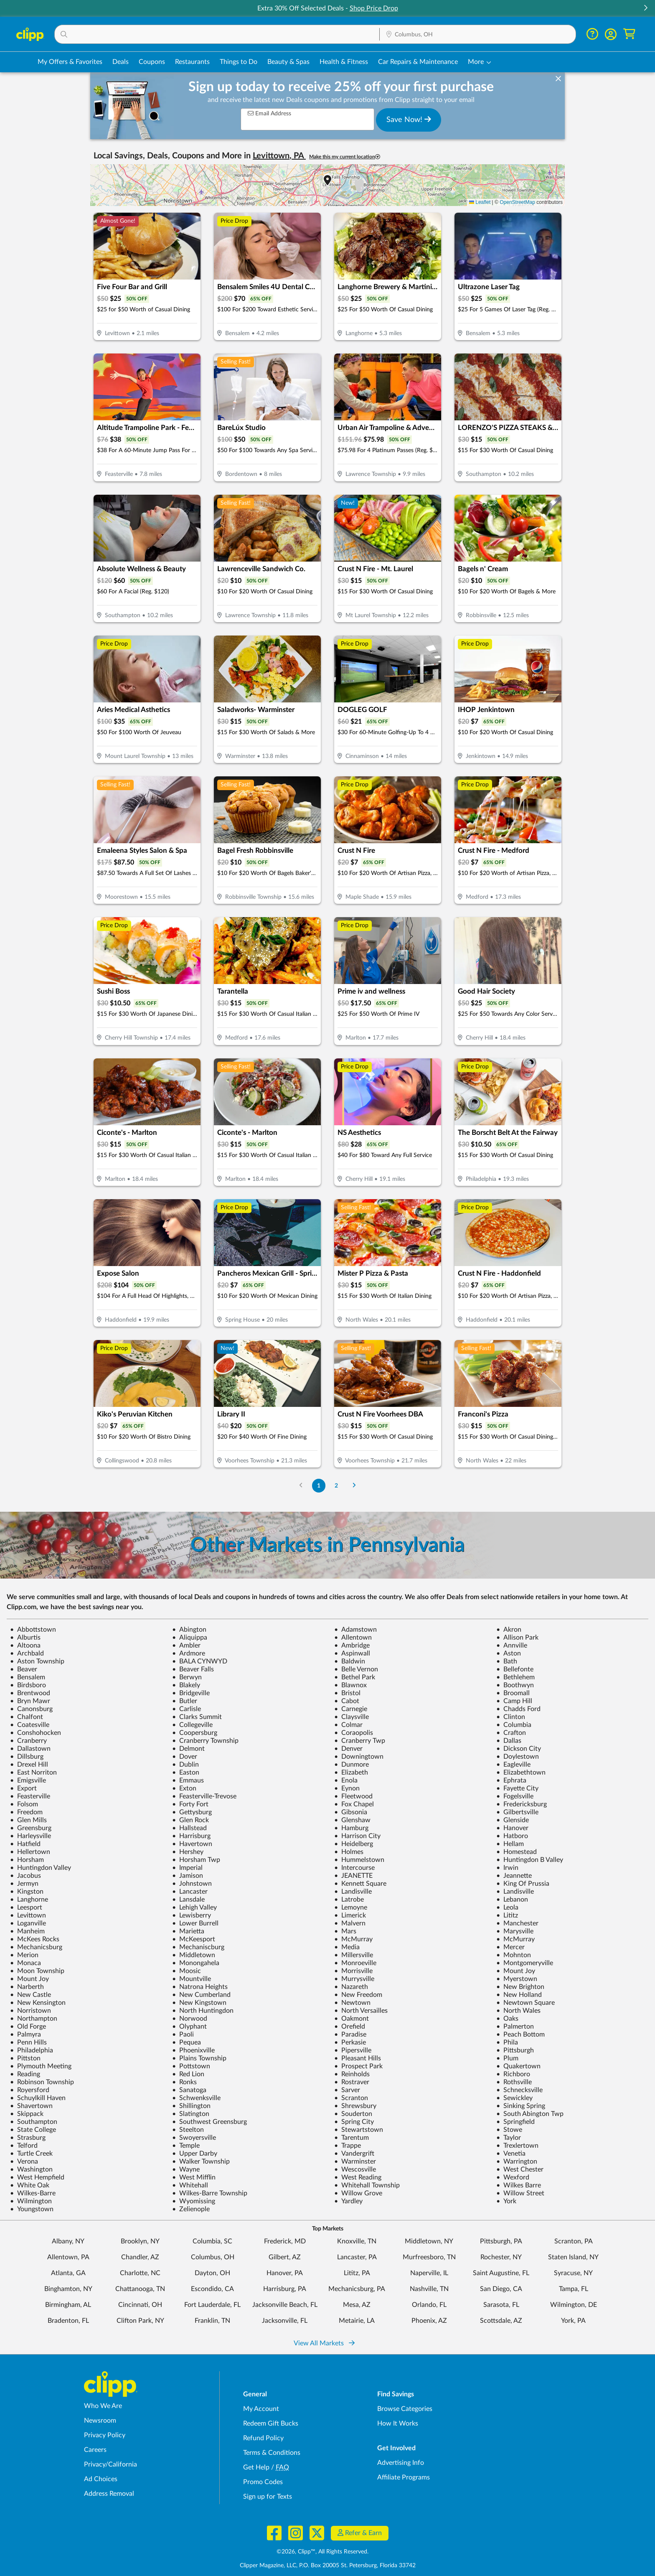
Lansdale (188, 1899)
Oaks (507, 2018)
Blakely (186, 1685)
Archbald (27, 1653)
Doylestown (517, 1756)
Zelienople (191, 2209)
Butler (184, 1701)
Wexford (512, 2177)
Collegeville (192, 1725)
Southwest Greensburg (209, 2121)
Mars (345, 1931)
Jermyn (24, 1883)
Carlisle (186, 1709)
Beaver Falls (193, 1669)
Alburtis (25, 1637)
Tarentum (351, 2137)
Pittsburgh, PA (501, 2241)
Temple (186, 2145)
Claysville (351, 1717)
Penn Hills (28, 2042)
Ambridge (352, 1645)
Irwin (507, 1867)
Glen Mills (28, 1820)
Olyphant (189, 2026)
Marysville (514, 1931)
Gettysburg (192, 1812)
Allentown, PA (68, 2257)
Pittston (25, 2058)
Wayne (186, 2169)
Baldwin (349, 1661)
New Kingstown (199, 2002)
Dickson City (518, 1748)
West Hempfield (37, 2177)
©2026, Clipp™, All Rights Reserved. (322, 2552)
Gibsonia (350, 1812)
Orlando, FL (429, 2304)
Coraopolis (353, 1732)
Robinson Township (42, 2082)
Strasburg (28, 2137)
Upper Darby (194, 2153)
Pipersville (352, 2050)
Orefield (349, 2026)
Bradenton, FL (68, 2320)
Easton (185, 1772)
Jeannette (514, 1875)
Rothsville (514, 2082)
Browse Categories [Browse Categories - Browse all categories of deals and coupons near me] (404, 2409)
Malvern (350, 1923)
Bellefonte (514, 1669)
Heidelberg (353, 1844)
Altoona (25, 1645)
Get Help (256, 2467)
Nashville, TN (429, 2289)
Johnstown (192, 1883)
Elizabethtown (521, 1772)
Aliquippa (189, 1637)
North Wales (518, 2010)
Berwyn (187, 1677)
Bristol (347, 1693)
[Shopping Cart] (629, 34)
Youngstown (31, 2209)
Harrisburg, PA (284, 2289)
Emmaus (188, 1780)
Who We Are (103, 2406)
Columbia (513, 1725)
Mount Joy (515, 1971)
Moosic (186, 1971)
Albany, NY (68, 2241)
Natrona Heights (200, 1986)
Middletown (193, 1955)
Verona (24, 2161)
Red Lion (188, 2074)
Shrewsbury (355, 2106)
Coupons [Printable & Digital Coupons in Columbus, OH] (152, 61)
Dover (184, 1756)
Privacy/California (110, 2464)
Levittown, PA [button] (279, 156)
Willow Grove (358, 2193)
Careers (95, 2449)
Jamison (187, 1875)
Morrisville (353, 1971)
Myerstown (516, 1979)
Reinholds (352, 2074)
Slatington (190, 2114)
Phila (507, 2042)
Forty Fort (190, 1804)
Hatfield (25, 1844)
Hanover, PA (285, 2273)
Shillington (191, 2106)
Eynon (347, 1788)
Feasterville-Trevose (204, 1796)
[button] (645, 9)
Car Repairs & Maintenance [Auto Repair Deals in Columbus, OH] (418, 61)
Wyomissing (193, 2201)
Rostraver (351, 2082)
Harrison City (357, 1836)
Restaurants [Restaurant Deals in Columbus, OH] (192, 61)
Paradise (350, 2034)
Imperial (187, 1867)
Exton (184, 1788)
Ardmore (188, 1653)
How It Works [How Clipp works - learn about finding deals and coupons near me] (397, 2423)
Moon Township (37, 1971)
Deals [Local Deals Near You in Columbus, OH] (120, 61)
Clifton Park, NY (140, 2320)
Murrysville (354, 1979)
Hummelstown (359, 1859)
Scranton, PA (573, 2241)
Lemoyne (350, 1907)
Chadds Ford (518, 1709)
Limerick (350, 1915)
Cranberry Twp (359, 1740)
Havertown (192, 1844)
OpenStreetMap (517, 202)
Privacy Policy (104, 2435)
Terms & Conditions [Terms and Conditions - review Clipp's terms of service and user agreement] (271, 2452)
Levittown (28, 1915)
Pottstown (191, 2066)
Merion (24, 1955)
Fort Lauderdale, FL (212, 2304)
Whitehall (190, 2185)
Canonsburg (31, 1709)
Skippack (26, 2114)
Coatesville (29, 1725)
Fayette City (517, 1788)
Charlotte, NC (140, 2273)
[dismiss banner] (558, 79)
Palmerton (515, 2026)
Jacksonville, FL (284, 2320)
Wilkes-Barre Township (209, 2193)
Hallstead (189, 1828)
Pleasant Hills (357, 2058)
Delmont (188, 1748)
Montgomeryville (524, 1963)
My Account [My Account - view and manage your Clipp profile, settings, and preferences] (261, 2409)
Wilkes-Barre (33, 2193)
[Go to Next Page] (354, 1486)
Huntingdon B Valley (529, 1859)
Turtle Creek (31, 2153)
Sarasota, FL (501, 2304)
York (506, 2201)
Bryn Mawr (30, 1701)
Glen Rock (190, 1820)
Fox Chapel (354, 1804)
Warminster (355, 2161)
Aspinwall (352, 1653)
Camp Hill (514, 1701)
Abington (189, 1629)
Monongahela (195, 1963)
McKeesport (193, 1939)
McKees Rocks (34, 1939)
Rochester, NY (501, 2257)
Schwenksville (196, 2098)
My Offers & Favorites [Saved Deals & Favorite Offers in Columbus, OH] (70, 61)
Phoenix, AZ (429, 2320)
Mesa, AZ (357, 2304)
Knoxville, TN (356, 2241)
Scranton (351, 2098)
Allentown (353, 1637)
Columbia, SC (212, 2241)
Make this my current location (344, 157)
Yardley (348, 2201)
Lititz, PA (357, 2273)
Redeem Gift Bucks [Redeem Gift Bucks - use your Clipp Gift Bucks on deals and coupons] (270, 2423)
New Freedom (358, 1994)
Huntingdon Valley (40, 1867)
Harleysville (30, 1836)
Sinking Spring (520, 2106)
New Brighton (520, 1986)
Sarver (347, 2090)
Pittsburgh (515, 2050)
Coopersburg (194, 1732)
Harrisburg (191, 1836)
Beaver (23, 1669)
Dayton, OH (212, 2273)
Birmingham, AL (68, 2304)
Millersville (353, 1955)
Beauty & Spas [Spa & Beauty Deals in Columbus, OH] (288, 61)
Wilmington (31, 2201)
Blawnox (350, 1685)
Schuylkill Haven (38, 2098)
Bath (506, 1661)
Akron (508, 1629)
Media (347, 1947)
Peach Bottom (520, 2034)
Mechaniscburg (198, 1947)
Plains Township (199, 2058)
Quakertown (518, 2066)
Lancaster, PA (357, 2257)
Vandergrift (354, 2153)
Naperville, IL (429, 2273)
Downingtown (358, 1756)
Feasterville (30, 1796)
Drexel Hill (29, 1764)
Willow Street (520, 2193)
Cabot (346, 1701)
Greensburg (30, 1828)
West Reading (357, 2177)
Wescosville (355, 2169)
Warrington (516, 2161)
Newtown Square (525, 2002)
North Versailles (361, 2010)
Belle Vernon (356, 1669)
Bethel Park (354, 1677)
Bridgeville (191, 1693)
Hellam (510, 1844)
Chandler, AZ (140, 2257)
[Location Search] (477, 35)
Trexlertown (517, 2145)
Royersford (29, 2090)
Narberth (27, 1986)
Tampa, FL (573, 2289)
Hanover (512, 1828)
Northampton (33, 2018)
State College (33, 2129)
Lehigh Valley (194, 1907)
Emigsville (28, 1780)
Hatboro (512, 1836)
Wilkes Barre (518, 2185)
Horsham (27, 1859)
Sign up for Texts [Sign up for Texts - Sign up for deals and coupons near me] (267, 2496)
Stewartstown (358, 2129)
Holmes (348, 1852)
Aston (508, 1653)
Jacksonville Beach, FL (284, 2304)
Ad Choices (100, 2479)
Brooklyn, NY (140, 2241)
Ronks (184, 2082)
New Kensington (38, 2002)
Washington (31, 2169)
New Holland (519, 1994)
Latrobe (349, 1899)
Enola (346, 1780)
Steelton (188, 2129)
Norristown (30, 2010)
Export (23, 1788)
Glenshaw (352, 1820)
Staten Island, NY (573, 2257)
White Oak (29, 2185)
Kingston (26, 1891)
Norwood (189, 2018)
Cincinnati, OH (140, 2304)
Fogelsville (514, 1796)
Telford (24, 2145)
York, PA (573, 2320)
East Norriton (33, 1772)
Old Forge (28, 2026)
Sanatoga (189, 2090)
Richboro (513, 2074)
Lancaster (190, 1891)
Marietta (188, 1931)
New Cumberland (201, 1994)
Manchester (517, 1923)
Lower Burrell (195, 1923)
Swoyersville (194, 2137)
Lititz (507, 1915)
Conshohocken (35, 1732)
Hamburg (351, 1828)
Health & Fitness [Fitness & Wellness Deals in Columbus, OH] (344, 61)
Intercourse (354, 1867)
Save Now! (408, 119)
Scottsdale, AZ (501, 2320)
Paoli (183, 2034)
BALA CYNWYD (199, 1661)
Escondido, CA (212, 2289)
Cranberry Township (205, 1740)
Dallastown (30, 1748)
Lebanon (512, 1899)
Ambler (186, 1645)
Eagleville (513, 1764)
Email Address (269, 113)
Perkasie (350, 2042)
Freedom (26, 1812)
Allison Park (517, 1637)
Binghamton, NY (68, 2289)
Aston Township (37, 1661)
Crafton (511, 1732)
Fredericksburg (521, 1804)
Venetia (511, 2153)
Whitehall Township (367, 2185)
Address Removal (109, 2493)
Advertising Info (400, 2462)
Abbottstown (33, 1629)
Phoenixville (193, 2050)
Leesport (26, 1907)
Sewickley (514, 2098)
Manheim (27, 1931)
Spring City (354, 2121)
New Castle (30, 1994)
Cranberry (28, 1740)
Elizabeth (351, 1772)
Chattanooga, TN (140, 2289)
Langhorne (29, 1899)
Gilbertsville (517, 1812)
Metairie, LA (357, 2320)
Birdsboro (28, 1685)
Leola (507, 1907)
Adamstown (355, 1629)
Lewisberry (191, 1915)
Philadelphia (31, 2050)
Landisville (353, 1891)
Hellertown (30, 1852)
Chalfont (26, 1717)
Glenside (512, 1820)
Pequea (186, 2042)
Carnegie (350, 1709)
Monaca (25, 1963)
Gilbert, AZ (285, 2257)
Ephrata (511, 1780)
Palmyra (25, 2034)
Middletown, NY (429, 2241)
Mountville (191, 1979)
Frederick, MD (285, 2241)
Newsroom (100, 2420)
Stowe (509, 2129)
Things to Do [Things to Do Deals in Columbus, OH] (238, 61)
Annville (511, 1645)
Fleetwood (353, 1796)
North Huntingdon (203, 2010)
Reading (25, 2074)
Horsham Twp (196, 1859)
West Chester (519, 2169)
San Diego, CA (501, 2289)
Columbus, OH (212, 2257)
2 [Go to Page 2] (336, 1486)
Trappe (347, 2145)
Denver (348, 1748)
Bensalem (27, 1677)
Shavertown (31, 2106)
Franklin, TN (212, 2320)
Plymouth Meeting (40, 2066)
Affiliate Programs (403, 2477)
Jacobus (25, 1875)
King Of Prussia (522, 1883)
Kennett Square (360, 1883)
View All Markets (324, 2343)
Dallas (508, 1740)
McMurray (353, 1939)
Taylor (508, 2137)
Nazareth (351, 1986)
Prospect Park (358, 2066)
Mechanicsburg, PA (356, 2289)
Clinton (510, 1717)
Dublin (185, 1764)
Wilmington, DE (573, 2304)
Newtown (352, 2002)
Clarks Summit (197, 1717)
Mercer (510, 1947)
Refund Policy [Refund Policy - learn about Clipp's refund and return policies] (263, 2438)
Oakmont (351, 2018)
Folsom (24, 1804)
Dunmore (351, 1764)
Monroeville (355, 1963)
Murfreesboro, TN (429, 2257)
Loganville (28, 1923)
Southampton (33, 2121)
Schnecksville (519, 2090)
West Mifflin (194, 2177)
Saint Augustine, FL (501, 2273)
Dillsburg (26, 1756)
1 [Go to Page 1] (318, 1486)
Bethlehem (515, 1677)
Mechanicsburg (36, 1947)
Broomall (513, 1693)
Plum (507, 2058)
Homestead (516, 1852)
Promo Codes (263, 2482)
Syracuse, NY (573, 2273)
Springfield (515, 2121)
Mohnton (513, 1955)
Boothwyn (515, 1685)
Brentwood (30, 1693)
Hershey (187, 1852)
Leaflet (479, 202)
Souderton (353, 2114)
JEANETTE (353, 1875)
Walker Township (201, 2161)
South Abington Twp (530, 2114)
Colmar (348, 1725)
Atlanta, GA (68, 2273)
